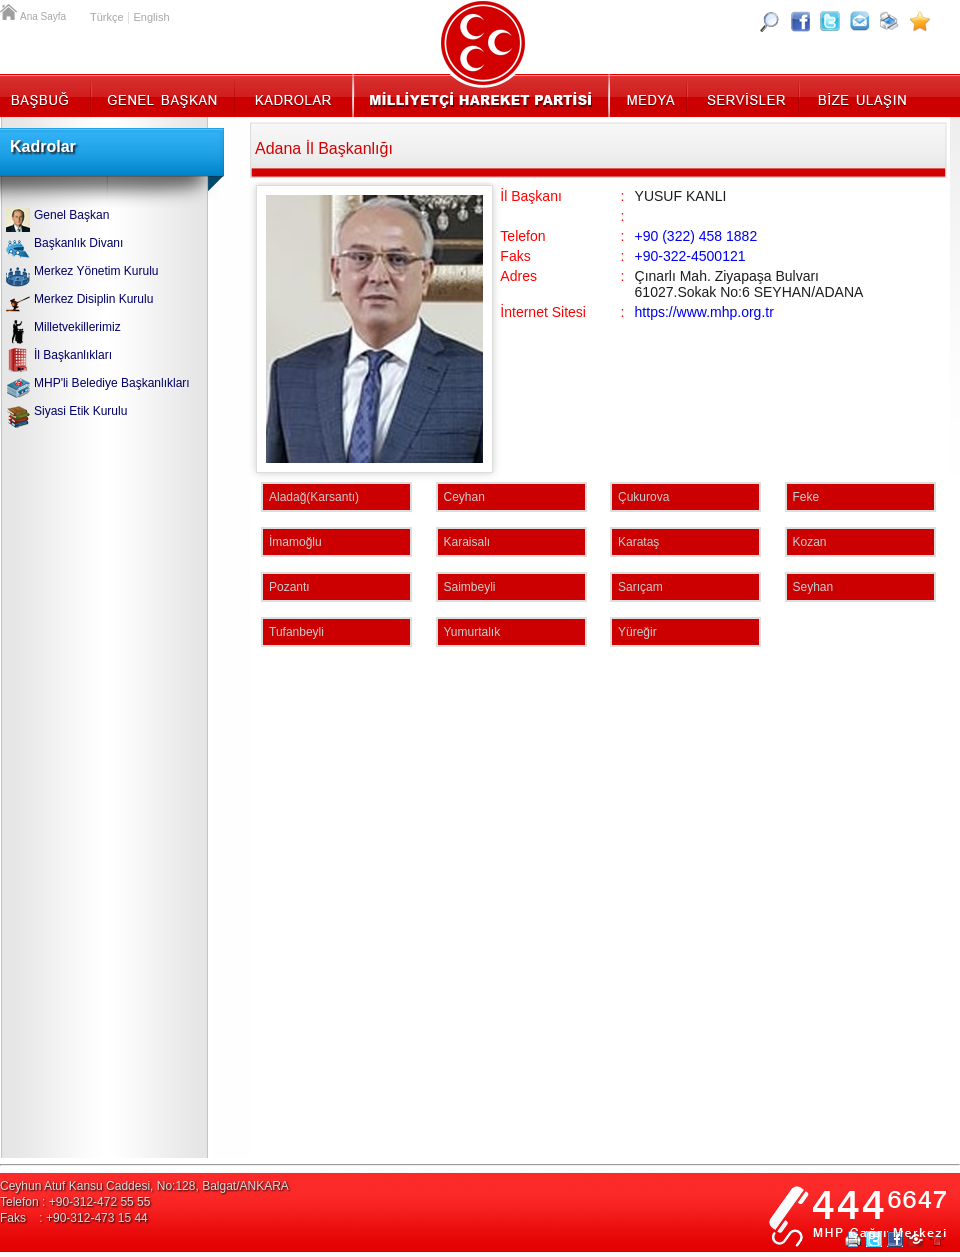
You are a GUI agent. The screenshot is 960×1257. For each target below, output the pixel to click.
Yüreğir (637, 632)
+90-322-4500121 (690, 256)
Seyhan (813, 587)
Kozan (810, 542)
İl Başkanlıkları (73, 355)
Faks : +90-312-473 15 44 (74, 1218)
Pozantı (289, 587)
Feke (806, 497)
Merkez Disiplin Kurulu (93, 299)
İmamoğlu (295, 542)
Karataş (638, 542)
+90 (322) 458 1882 (696, 236)
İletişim (860, 95)
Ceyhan (464, 497)
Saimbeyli (470, 587)
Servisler (744, 95)
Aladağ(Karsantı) (314, 497)
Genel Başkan (163, 95)
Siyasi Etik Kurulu (80, 411)
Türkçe (107, 17)
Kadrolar (292, 95)
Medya (649, 95)
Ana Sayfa (10, 10)
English (151, 17)
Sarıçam (640, 587)
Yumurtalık (472, 632)
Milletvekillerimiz (77, 327)
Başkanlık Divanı (78, 243)
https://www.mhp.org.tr (704, 312)
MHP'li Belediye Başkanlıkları (112, 383)
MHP (480, 95)
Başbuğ (45, 95)
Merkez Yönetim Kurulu (96, 271)
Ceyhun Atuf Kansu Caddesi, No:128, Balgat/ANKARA (144, 1186)
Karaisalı (467, 542)
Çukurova (643, 497)
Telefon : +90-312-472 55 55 (75, 1202)
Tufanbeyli (296, 632)
